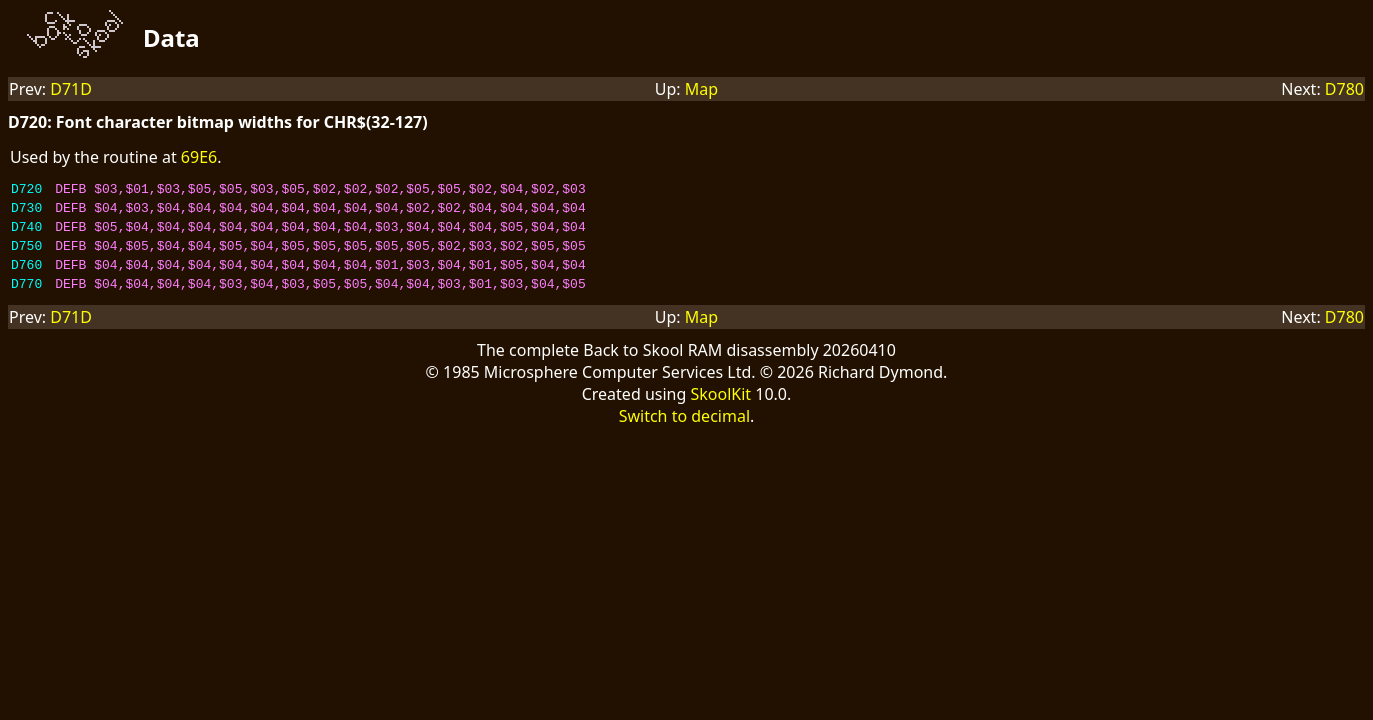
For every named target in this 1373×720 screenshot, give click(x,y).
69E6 (199, 157)
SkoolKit (720, 412)
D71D (71, 89)
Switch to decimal (684, 434)
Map (701, 89)
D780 (1344, 89)
